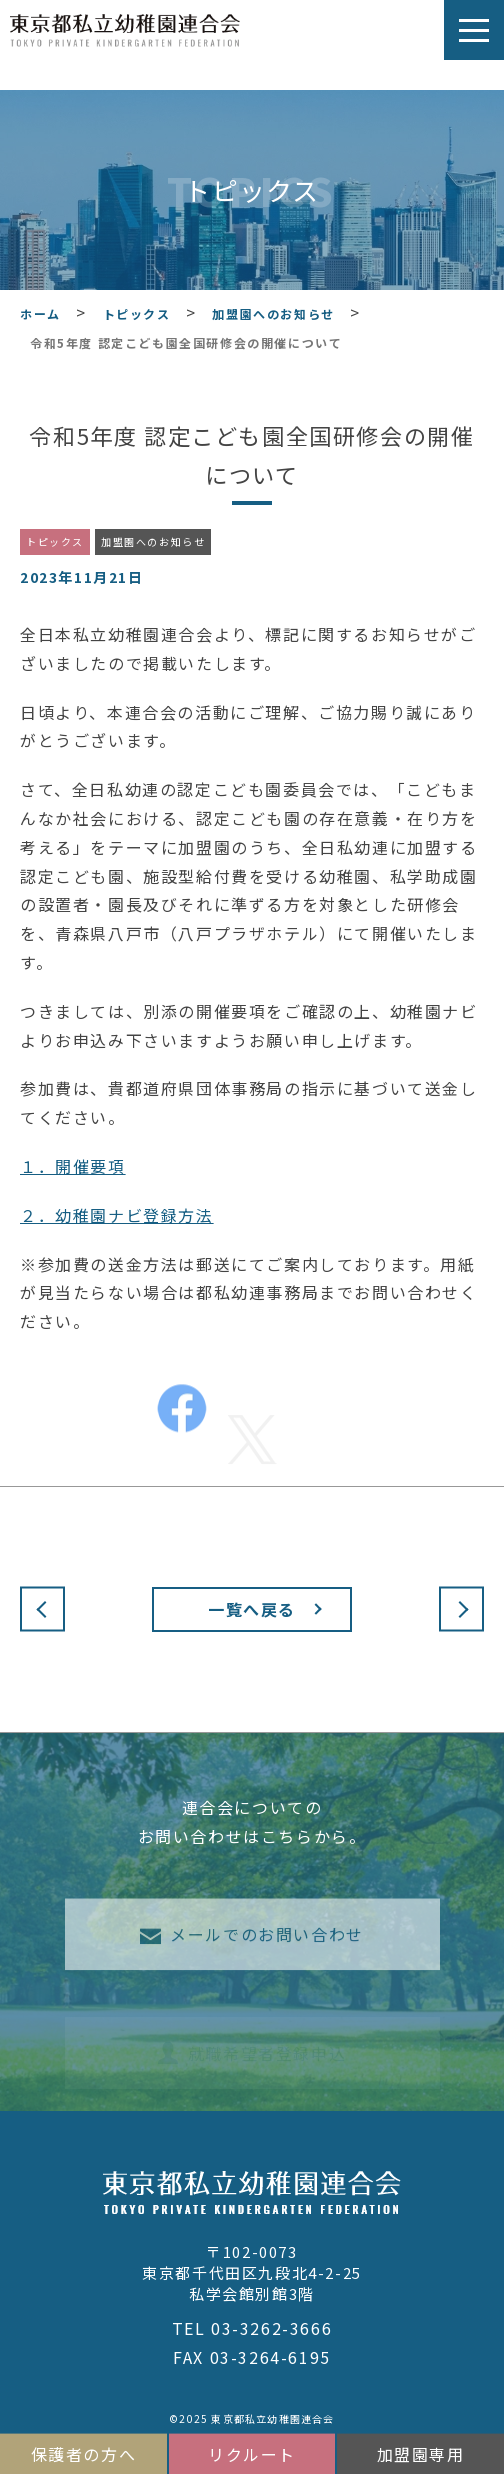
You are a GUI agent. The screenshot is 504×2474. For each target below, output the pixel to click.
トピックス (55, 541)
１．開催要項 (73, 1166)
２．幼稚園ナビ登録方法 (117, 1215)
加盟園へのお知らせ (153, 541)
